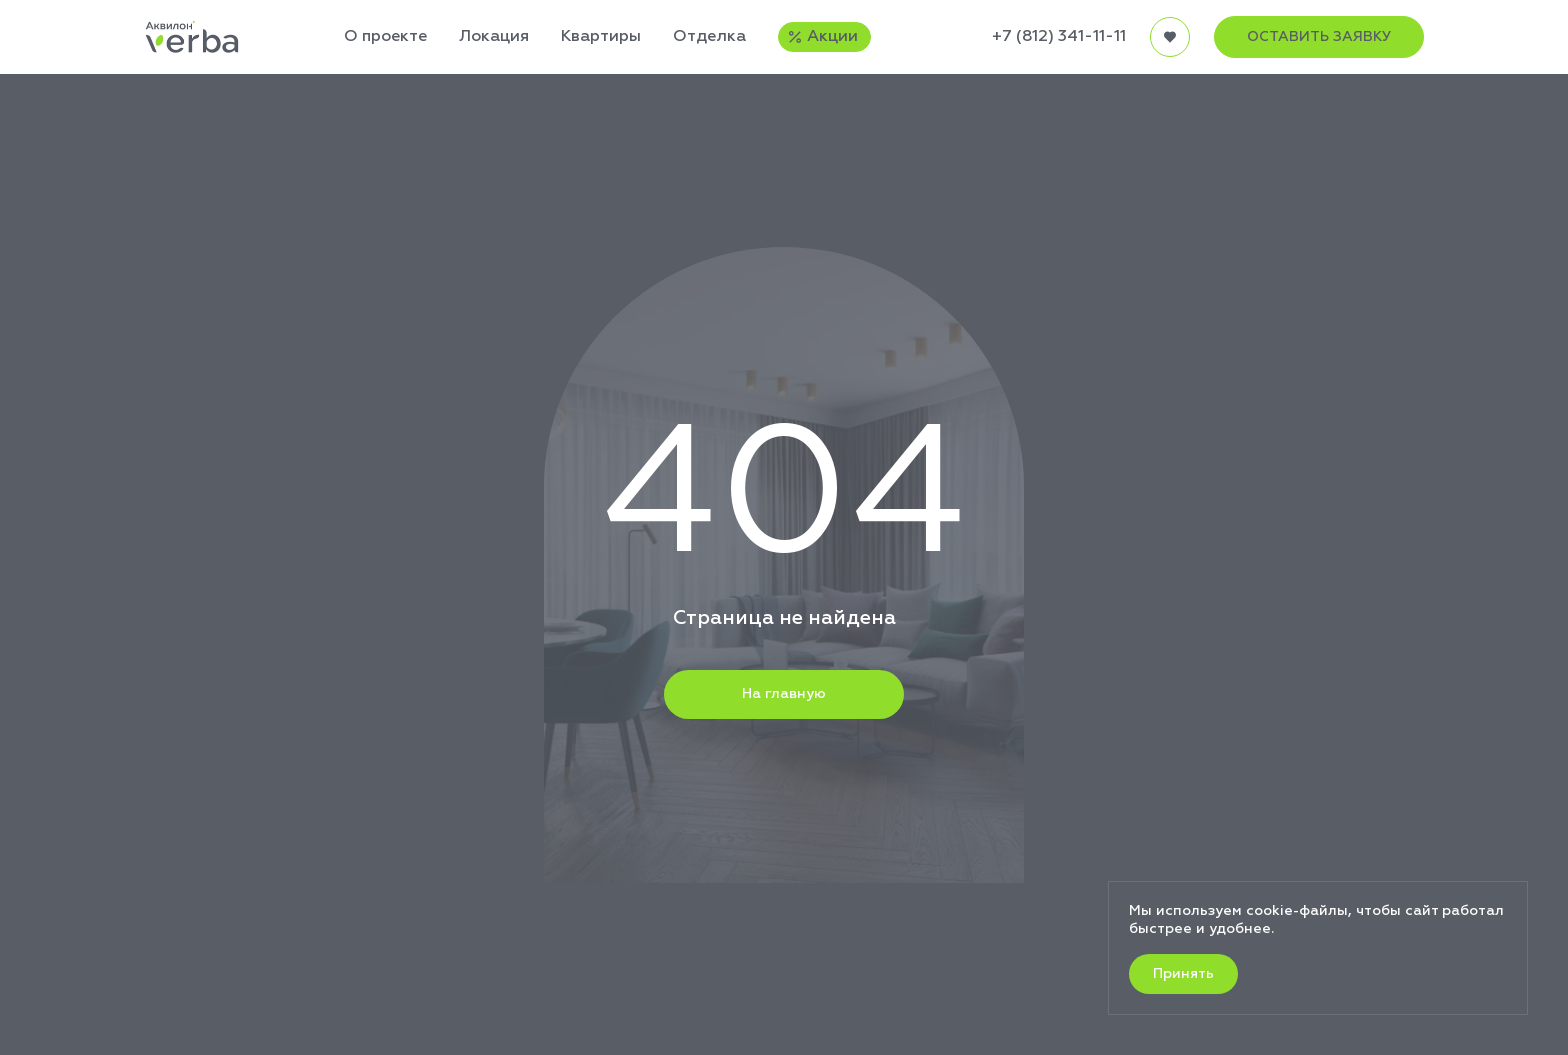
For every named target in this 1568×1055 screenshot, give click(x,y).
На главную (784, 694)
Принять (1183, 974)
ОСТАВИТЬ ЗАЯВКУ (1319, 37)
